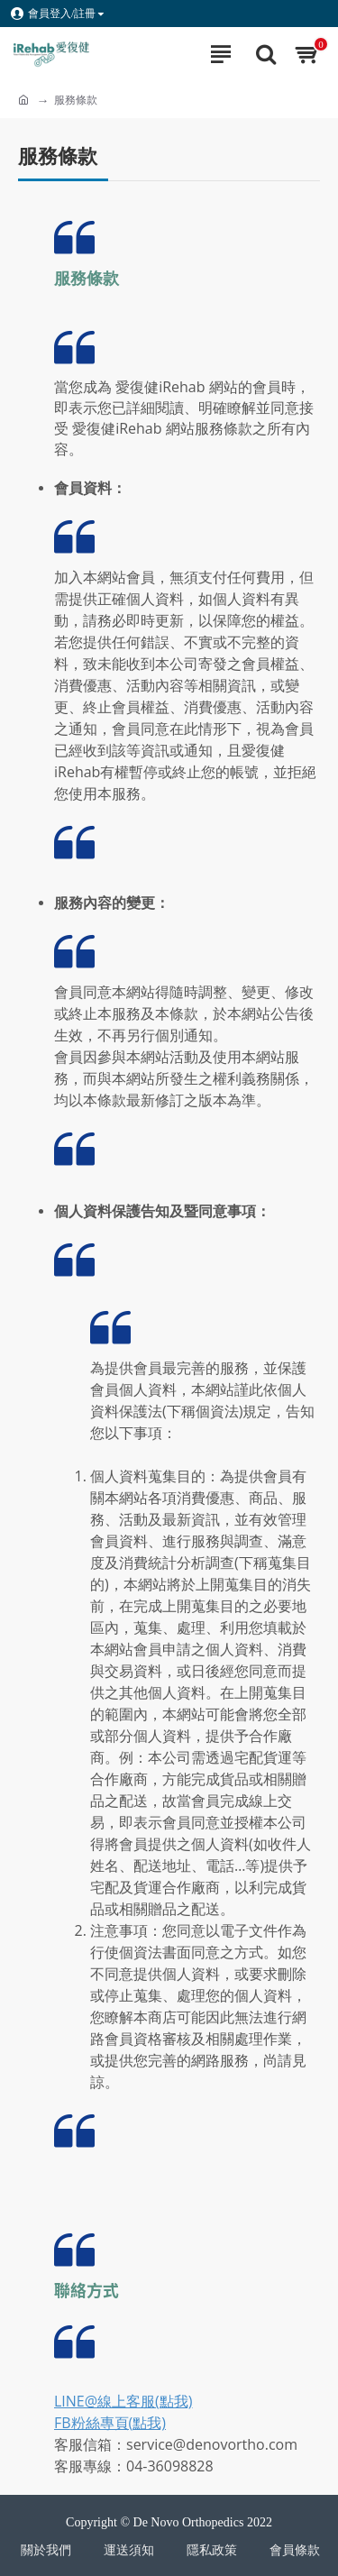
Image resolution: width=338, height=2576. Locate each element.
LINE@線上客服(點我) (123, 2401)
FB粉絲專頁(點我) (110, 2423)
